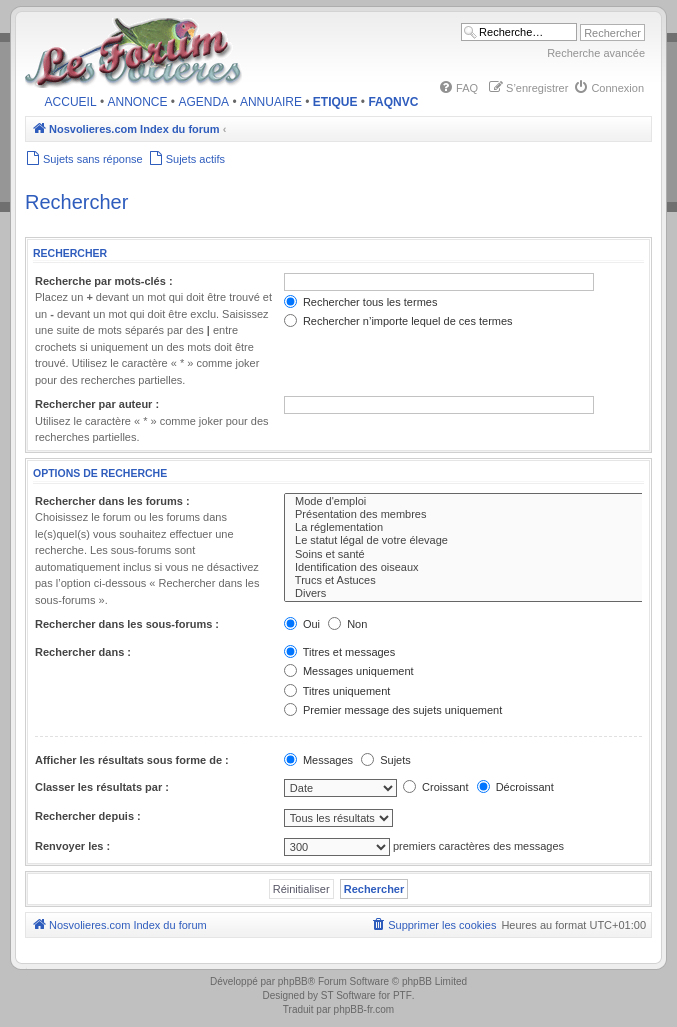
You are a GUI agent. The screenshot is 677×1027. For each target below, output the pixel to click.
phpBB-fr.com (364, 1009)
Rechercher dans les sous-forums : (127, 624)
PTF (402, 995)
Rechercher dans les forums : (112, 501)
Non (347, 624)
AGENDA (203, 102)
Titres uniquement (337, 691)
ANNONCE (138, 102)
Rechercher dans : (83, 652)
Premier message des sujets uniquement (393, 710)
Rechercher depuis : (88, 816)
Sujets (386, 760)
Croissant (436, 787)
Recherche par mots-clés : (104, 281)
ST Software (348, 995)
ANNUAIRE (271, 102)
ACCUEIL (71, 102)
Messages (318, 760)
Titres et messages (339, 652)
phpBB (293, 981)
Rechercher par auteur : (97, 404)
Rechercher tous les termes (361, 302)
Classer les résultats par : (102, 787)
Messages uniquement (349, 671)
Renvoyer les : (72, 846)
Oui (302, 624)
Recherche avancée (596, 53)
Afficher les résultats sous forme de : (132, 760)
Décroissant (515, 787)
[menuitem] (458, 88)
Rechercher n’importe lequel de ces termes (398, 321)
